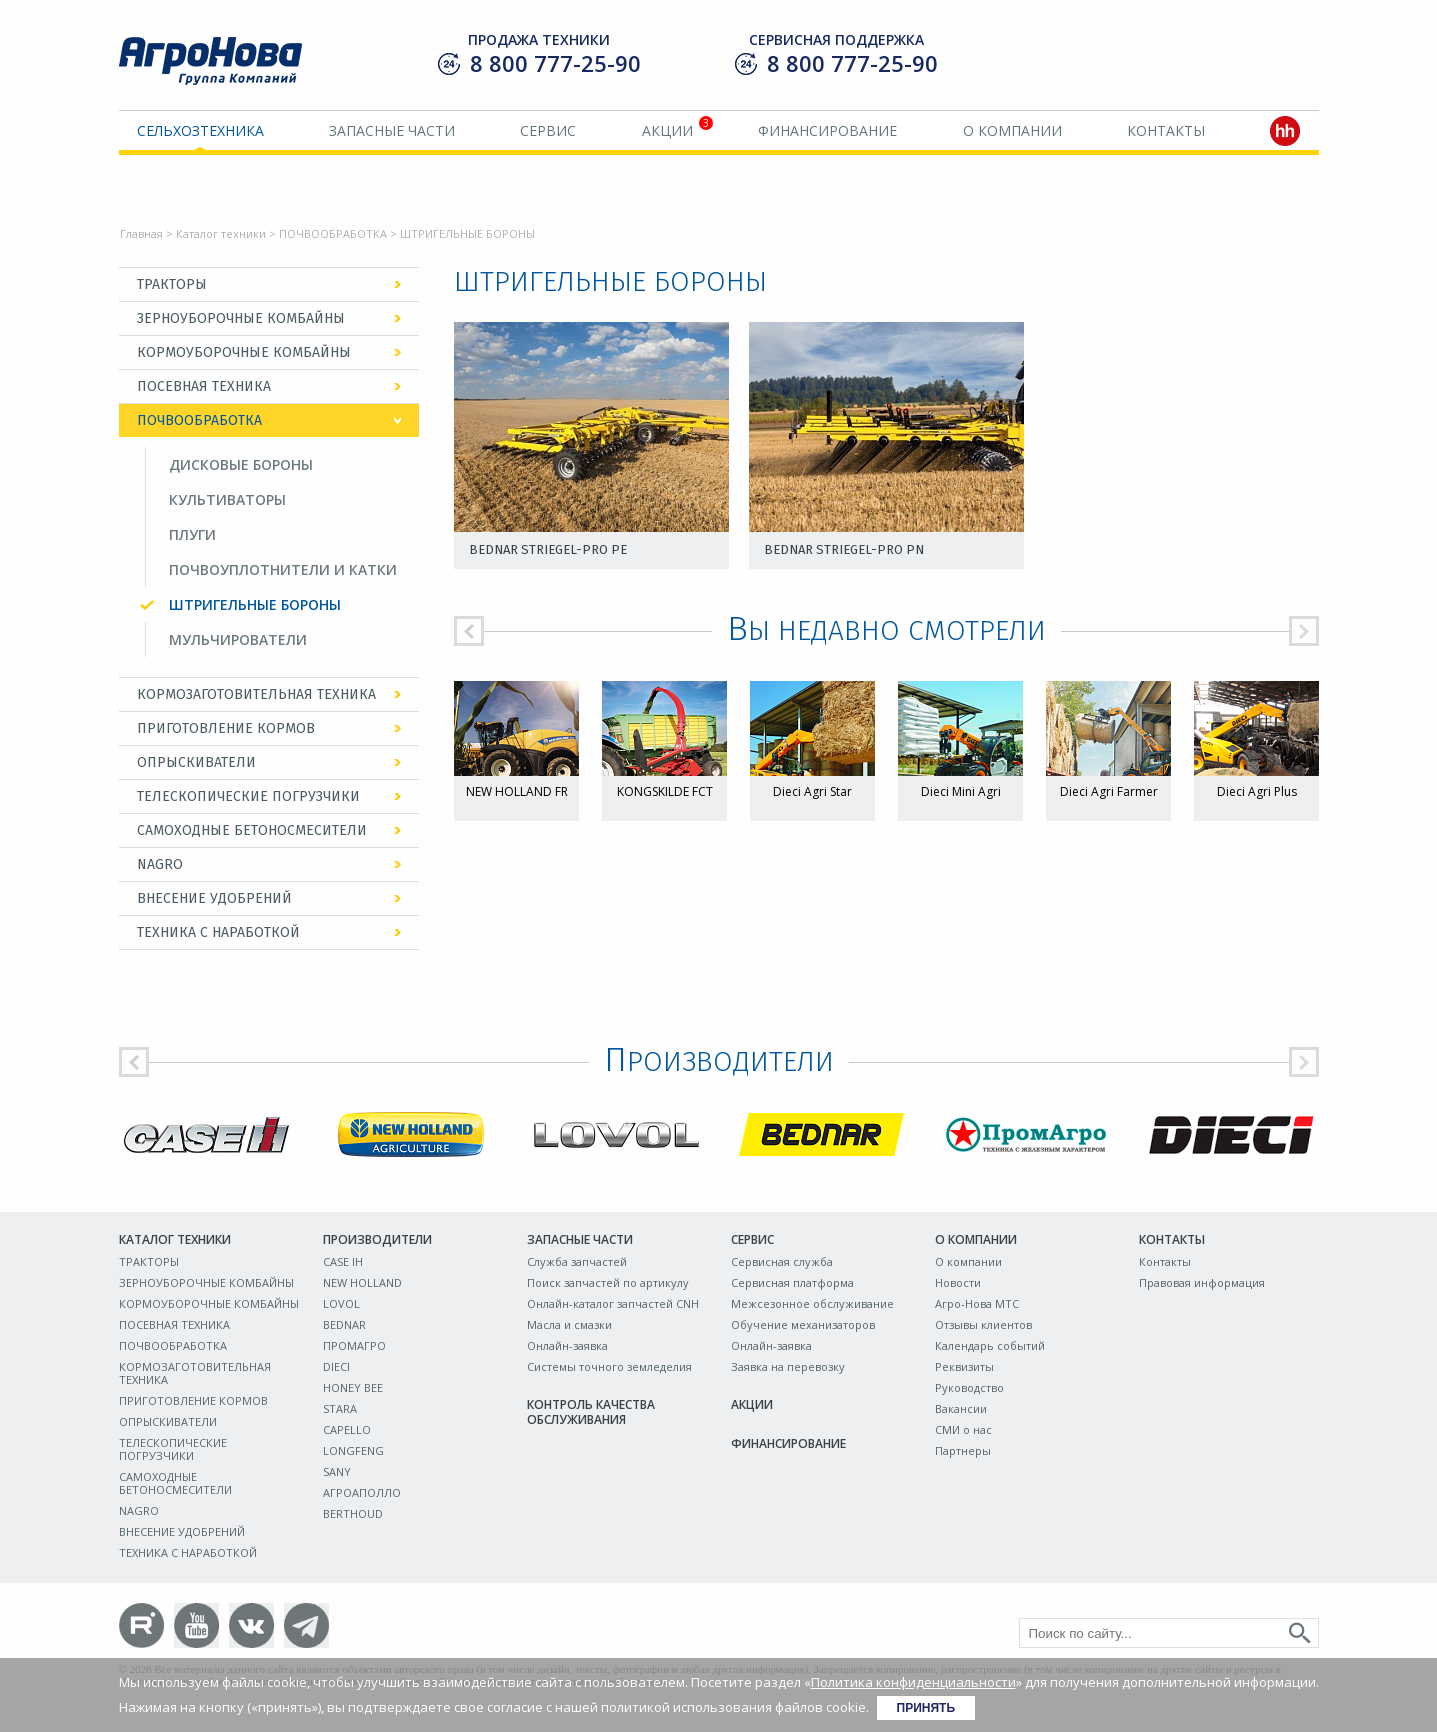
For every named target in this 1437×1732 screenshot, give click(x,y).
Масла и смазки (569, 1324)
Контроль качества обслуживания (591, 1412)
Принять (926, 1708)
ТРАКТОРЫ (172, 284)
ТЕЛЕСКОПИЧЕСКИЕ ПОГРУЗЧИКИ (248, 796)
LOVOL (341, 1303)
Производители (377, 1239)
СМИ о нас (963, 1429)
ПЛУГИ (192, 534)
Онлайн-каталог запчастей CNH (613, 1303)
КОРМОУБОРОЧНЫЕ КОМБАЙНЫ (244, 352)
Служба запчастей (577, 1261)
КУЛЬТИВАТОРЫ (227, 499)
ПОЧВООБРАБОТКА (333, 233)
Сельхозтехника (200, 130)
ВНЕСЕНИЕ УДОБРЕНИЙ (214, 898)
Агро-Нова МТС (977, 1303)
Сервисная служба (782, 1261)
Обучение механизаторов (803, 1324)
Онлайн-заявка (567, 1345)
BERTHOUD (353, 1513)
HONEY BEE (353, 1387)
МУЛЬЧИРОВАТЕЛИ (238, 639)
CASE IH (343, 1261)
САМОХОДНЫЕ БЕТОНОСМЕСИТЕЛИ (252, 830)
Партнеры (963, 1450)
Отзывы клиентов (983, 1324)
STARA (340, 1408)
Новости (958, 1282)
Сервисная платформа (792, 1282)
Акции (667, 130)
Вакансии (961, 1408)
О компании (1012, 130)
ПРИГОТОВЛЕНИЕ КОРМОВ (226, 728)
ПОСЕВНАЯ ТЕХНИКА (204, 386)
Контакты (1166, 130)
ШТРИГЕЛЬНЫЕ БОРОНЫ (255, 604)
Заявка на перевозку (788, 1366)
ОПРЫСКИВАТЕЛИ (196, 762)
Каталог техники (221, 233)
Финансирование (827, 130)
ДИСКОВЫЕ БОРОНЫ (241, 464)
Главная (141, 233)
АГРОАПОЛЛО (362, 1492)
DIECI (336, 1366)
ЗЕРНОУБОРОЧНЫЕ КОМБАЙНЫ (241, 318)
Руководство (969, 1387)
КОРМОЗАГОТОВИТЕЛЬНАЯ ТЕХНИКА (256, 694)
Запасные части (392, 130)
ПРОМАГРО (354, 1345)
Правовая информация (1202, 1282)
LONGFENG (353, 1450)
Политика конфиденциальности (913, 1682)
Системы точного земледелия (609, 1366)
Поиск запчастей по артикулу (608, 1282)
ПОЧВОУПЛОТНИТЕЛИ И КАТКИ (283, 569)
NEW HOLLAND (362, 1282)
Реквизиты (964, 1366)
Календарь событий (990, 1345)
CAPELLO (347, 1429)
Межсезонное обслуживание (812, 1303)
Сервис (548, 130)
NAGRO (160, 864)
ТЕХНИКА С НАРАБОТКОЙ (218, 932)
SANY (337, 1471)
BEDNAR (344, 1324)
